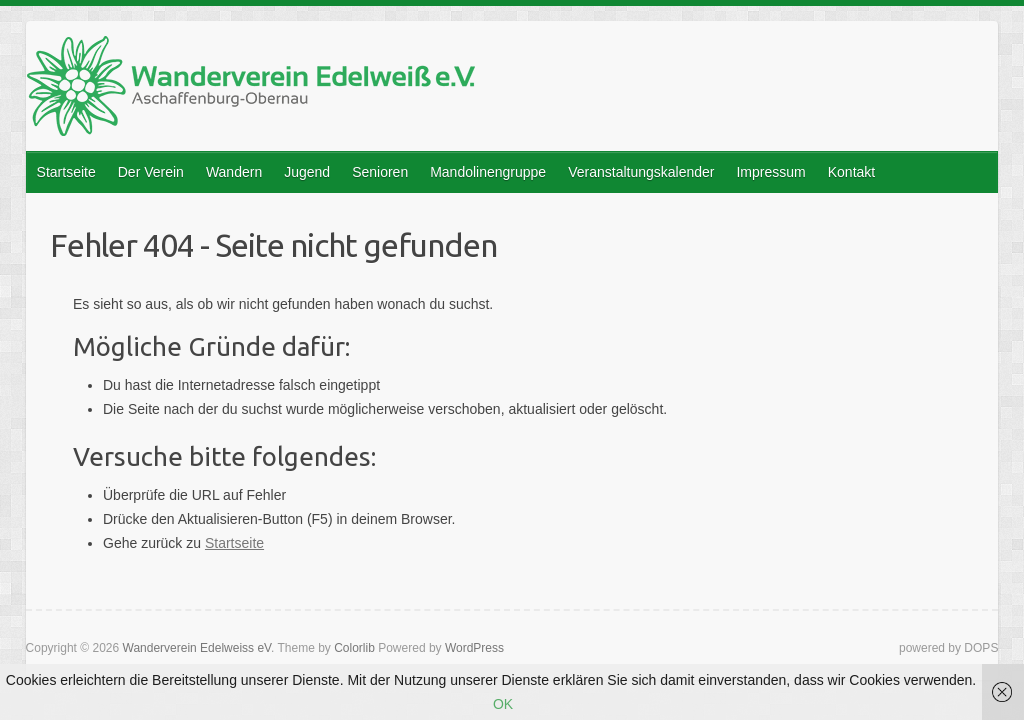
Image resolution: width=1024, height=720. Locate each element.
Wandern (234, 172)
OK (503, 704)
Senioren (380, 172)
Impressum (770, 172)
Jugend (307, 172)
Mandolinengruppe (488, 172)
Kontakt (851, 172)
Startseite (66, 172)
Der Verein (151, 172)
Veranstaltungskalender (641, 172)
